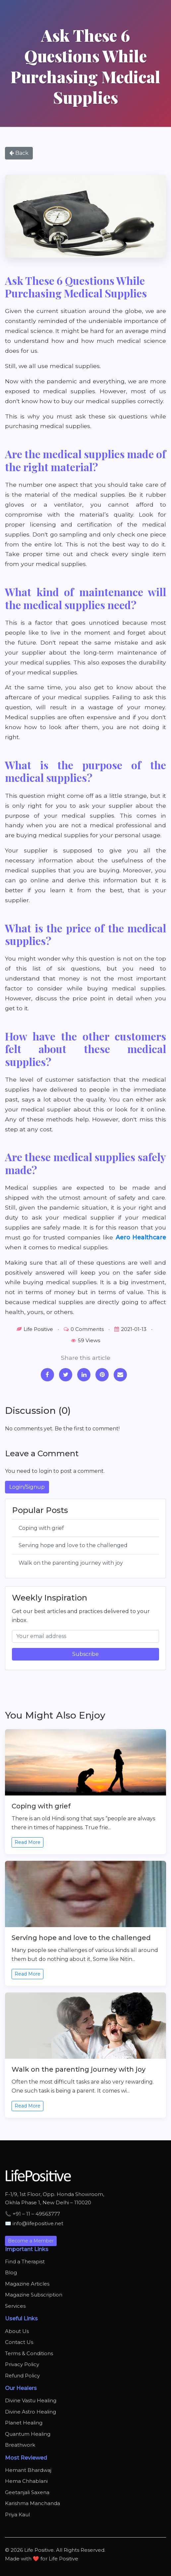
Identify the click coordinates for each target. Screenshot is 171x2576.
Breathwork (20, 2445)
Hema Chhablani (26, 2481)
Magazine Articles (27, 2284)
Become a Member (31, 2241)
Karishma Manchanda (32, 2503)
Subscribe (85, 1654)
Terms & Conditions (29, 2353)
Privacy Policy (22, 2364)
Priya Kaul (17, 2514)
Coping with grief (41, 1528)
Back (18, 153)
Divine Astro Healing (30, 2412)
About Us (17, 2331)
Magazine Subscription (33, 2295)
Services (15, 2306)
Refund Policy (22, 2375)
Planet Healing (23, 2422)
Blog (11, 2272)
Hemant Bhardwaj (28, 2470)
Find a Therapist (25, 2261)
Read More (27, 1842)
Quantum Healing (27, 2434)
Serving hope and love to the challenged (73, 1545)
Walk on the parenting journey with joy (71, 1563)
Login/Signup (27, 1487)
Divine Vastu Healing (30, 2400)
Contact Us (19, 2342)
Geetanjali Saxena (27, 2492)
